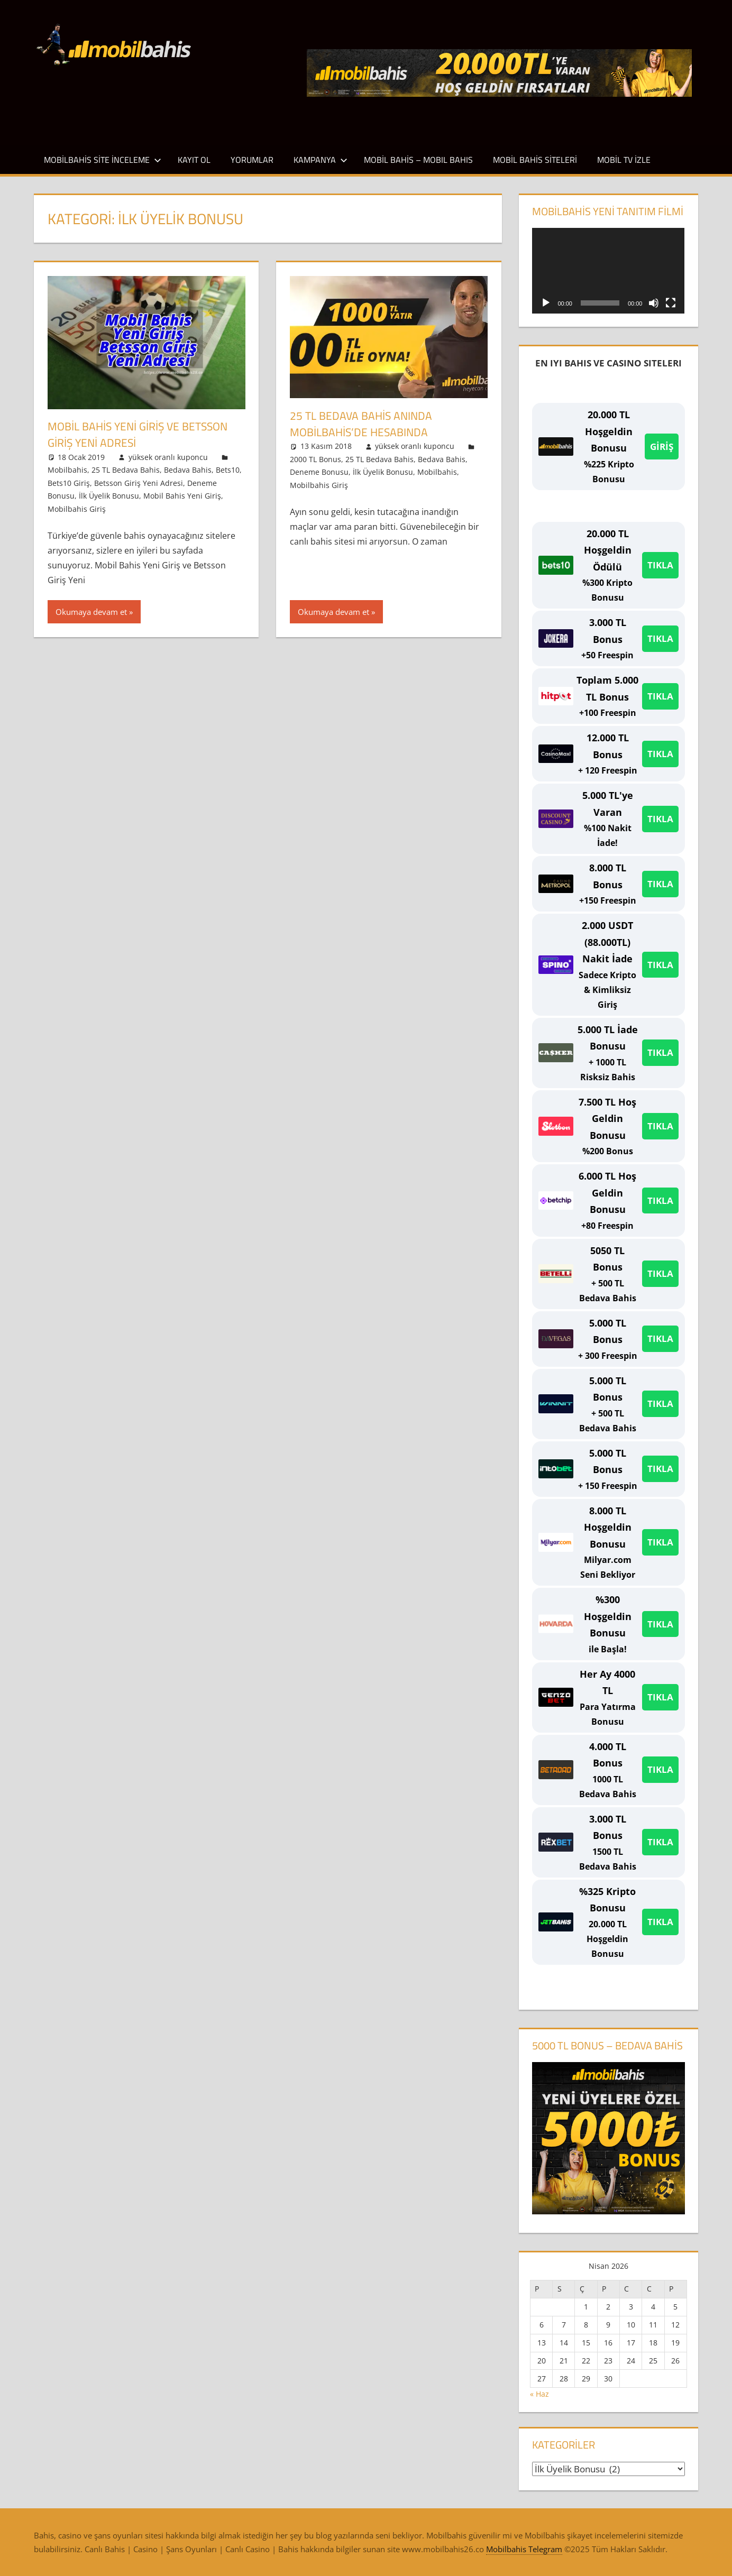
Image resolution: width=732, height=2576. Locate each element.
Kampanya (320, 159)
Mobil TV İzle (624, 159)
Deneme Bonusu (319, 472)
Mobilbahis (67, 470)
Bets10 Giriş (69, 482)
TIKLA (660, 565)
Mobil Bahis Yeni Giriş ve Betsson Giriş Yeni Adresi (142, 434)
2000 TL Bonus (315, 459)
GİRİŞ (661, 446)
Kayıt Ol (194, 159)
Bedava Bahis (188, 470)
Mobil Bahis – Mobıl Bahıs (418, 159)
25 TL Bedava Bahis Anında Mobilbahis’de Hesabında (363, 424)
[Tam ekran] (670, 303)
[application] (608, 271)
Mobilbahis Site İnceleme (102, 159)
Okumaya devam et (91, 611)
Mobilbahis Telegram (524, 2549)
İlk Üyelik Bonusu (109, 496)
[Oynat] (546, 303)
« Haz (539, 2394)
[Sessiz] (653, 303)
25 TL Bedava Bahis (126, 470)
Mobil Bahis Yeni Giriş (182, 496)
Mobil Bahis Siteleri (535, 159)
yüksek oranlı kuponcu (168, 457)
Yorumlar (252, 159)
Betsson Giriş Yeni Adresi (138, 482)
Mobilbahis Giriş (77, 508)
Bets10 (228, 470)
